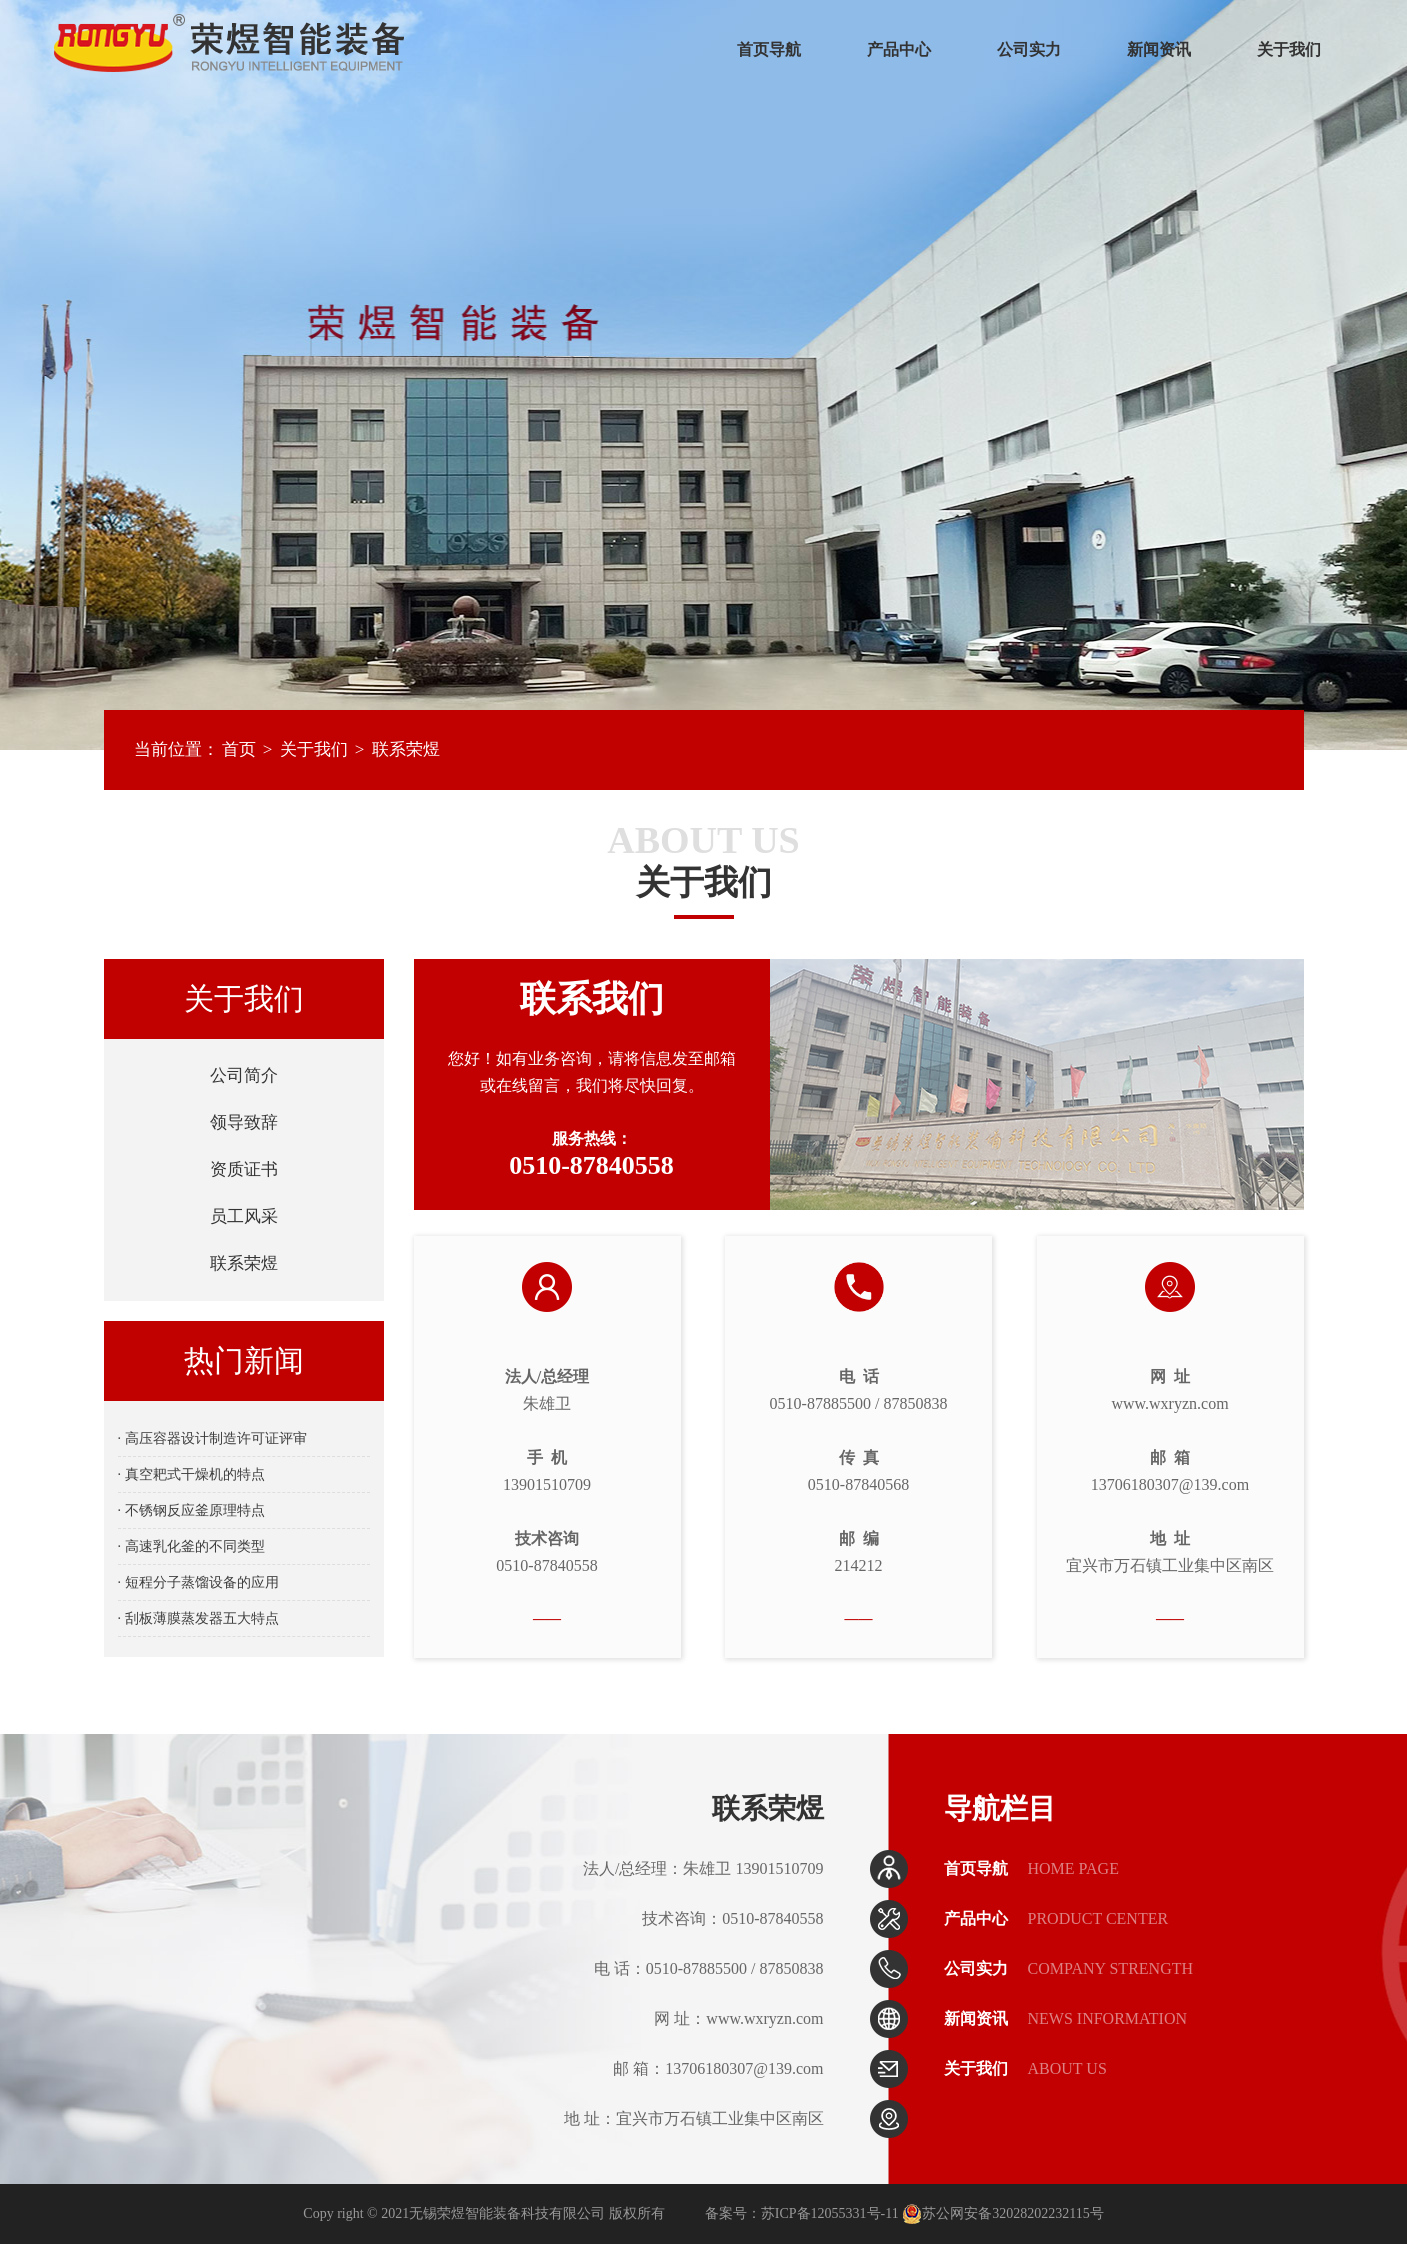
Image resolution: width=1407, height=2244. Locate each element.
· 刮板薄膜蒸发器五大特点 (198, 1618)
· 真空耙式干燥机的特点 (191, 1474)
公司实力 (1029, 49)
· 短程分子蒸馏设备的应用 (198, 1582)
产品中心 (899, 49)
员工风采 (244, 1216)
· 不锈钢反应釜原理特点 (191, 1510)
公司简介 (244, 1075)
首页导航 (769, 49)
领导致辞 (244, 1122)
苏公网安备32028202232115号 (1002, 2213)
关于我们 (1289, 49)
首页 (239, 749)
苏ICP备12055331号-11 (830, 2213)
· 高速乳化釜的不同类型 (191, 1546)
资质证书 (244, 1169)
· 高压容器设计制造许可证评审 (212, 1438)
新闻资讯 (1159, 49)
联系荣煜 (406, 749)
